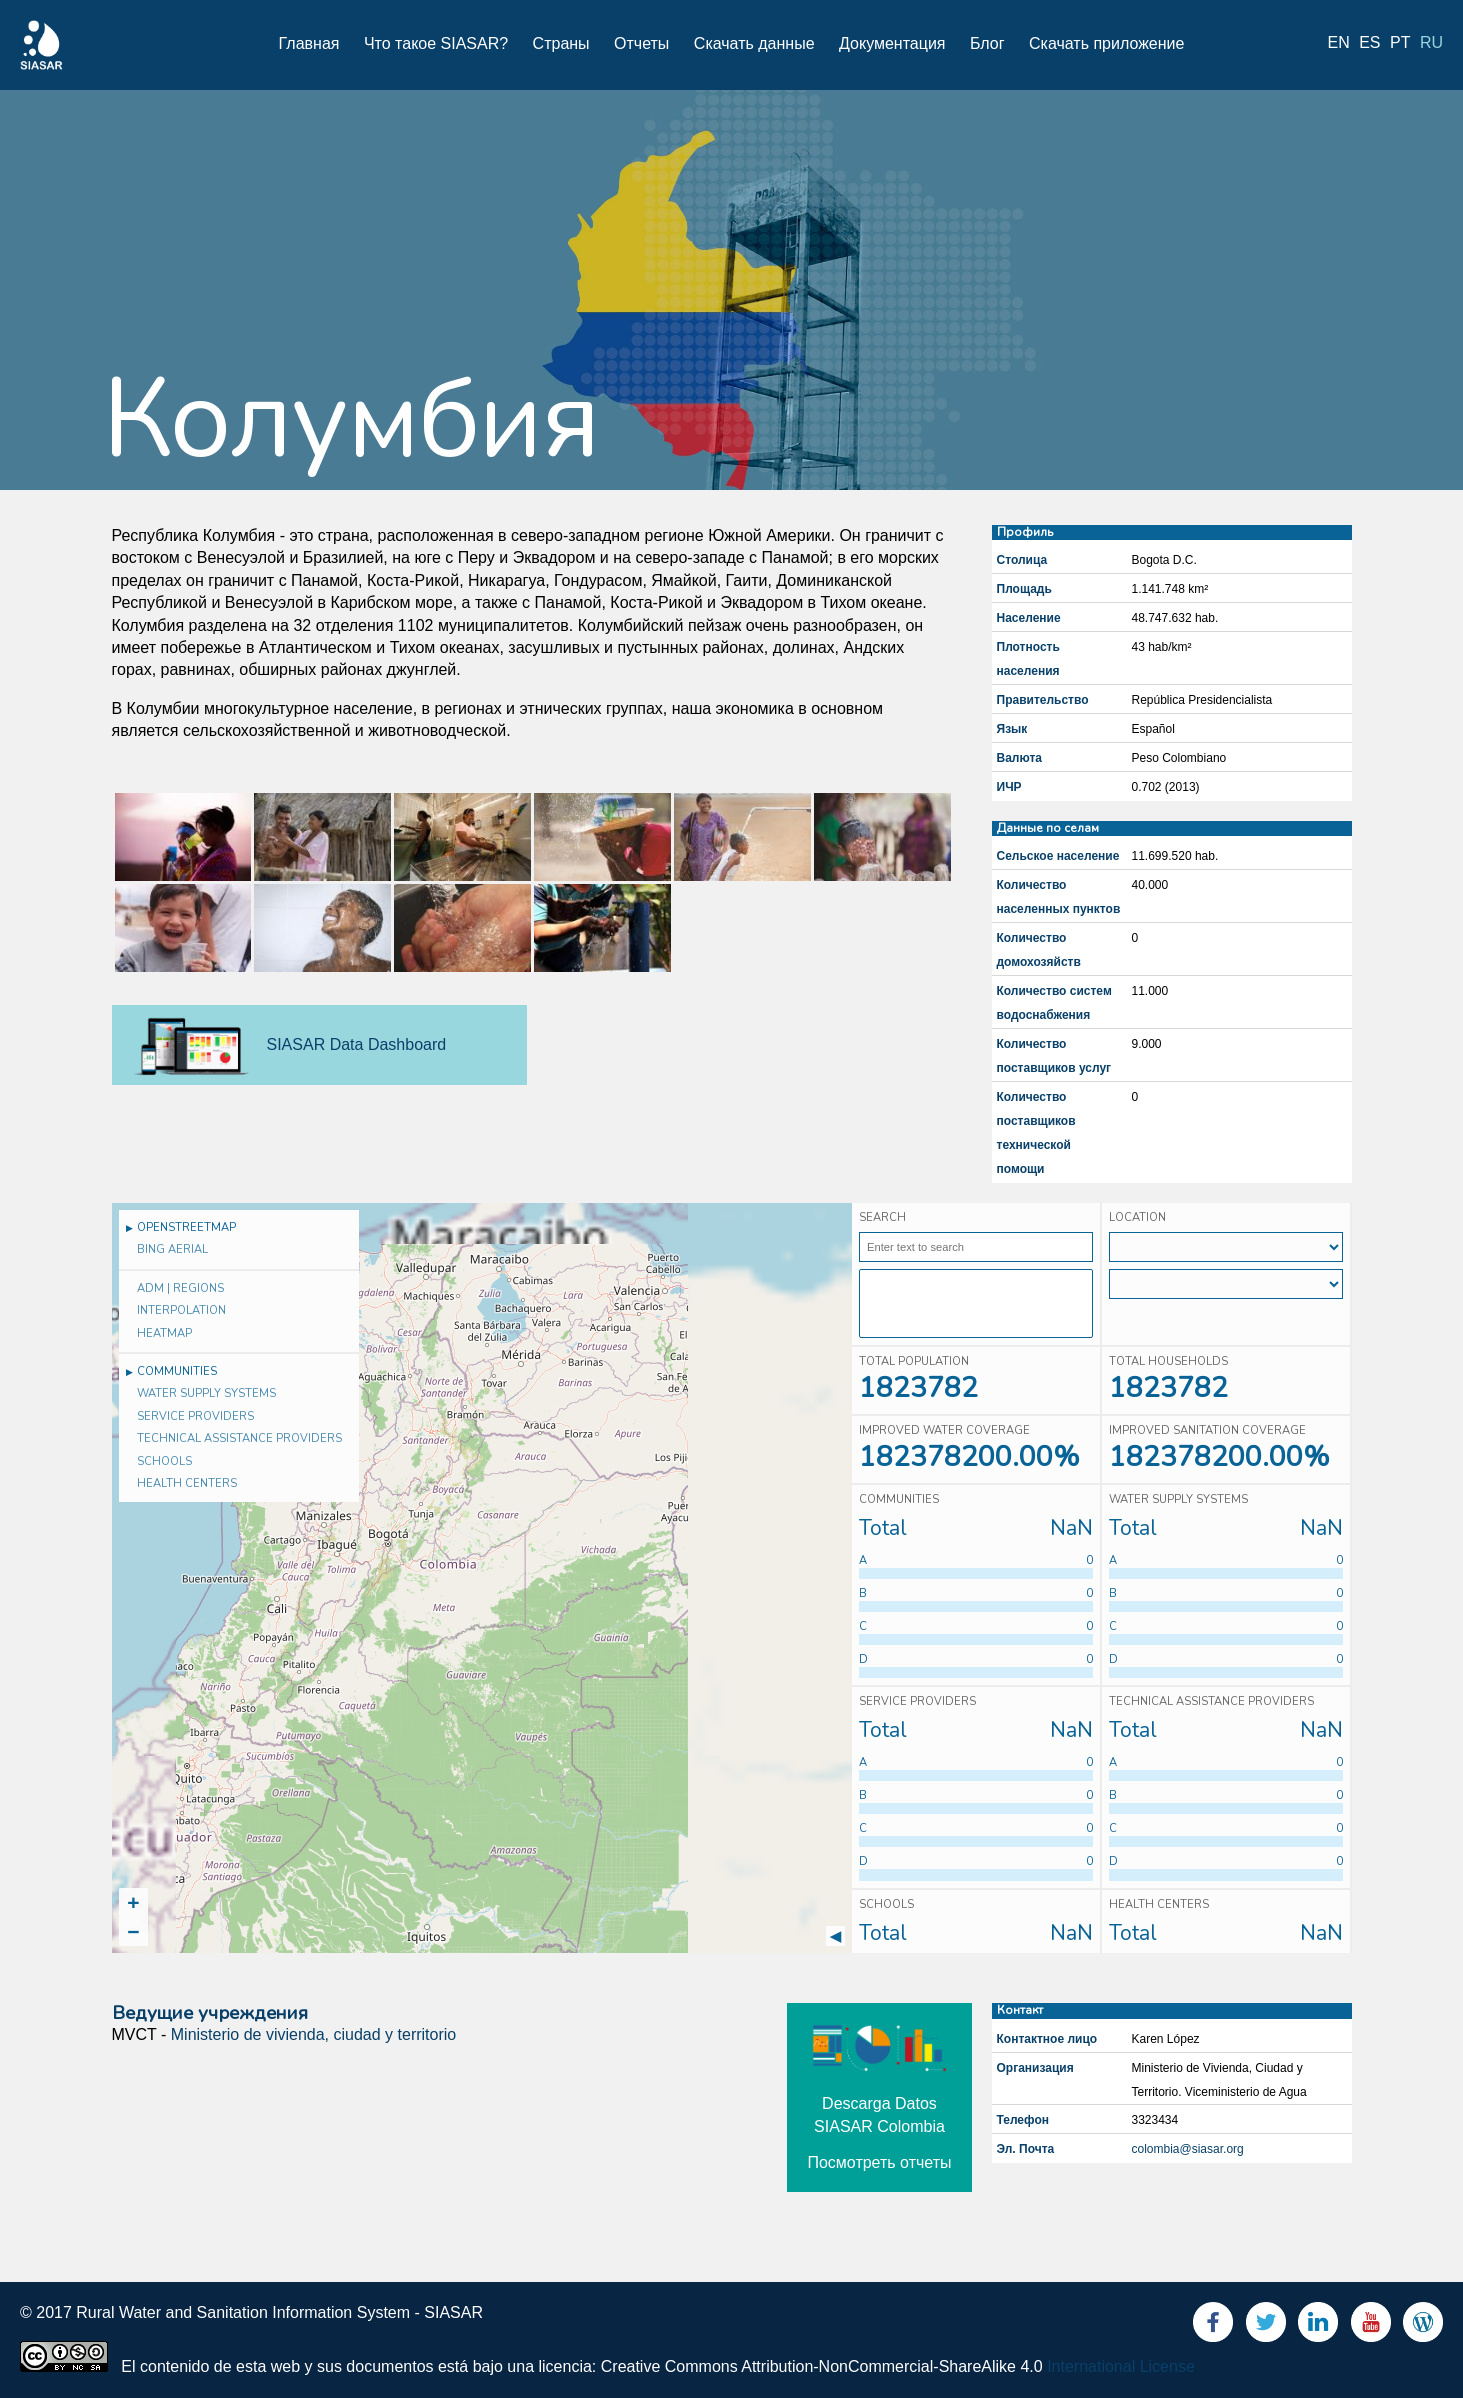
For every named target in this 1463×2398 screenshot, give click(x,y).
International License (1121, 2366)
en (1339, 42)
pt (1400, 42)
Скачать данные (754, 43)
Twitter (1266, 2326)
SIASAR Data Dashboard (357, 1044)
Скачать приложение (1106, 43)
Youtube (1371, 2326)
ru (1431, 42)
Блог (987, 43)
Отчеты (641, 43)
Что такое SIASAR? (436, 43)
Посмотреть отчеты (879, 2162)
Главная (309, 43)
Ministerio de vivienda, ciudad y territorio (313, 2034)
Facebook (1213, 2326)
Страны (561, 43)
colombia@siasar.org (1188, 2149)
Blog (1423, 2326)
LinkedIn (1318, 2326)
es (1369, 42)
